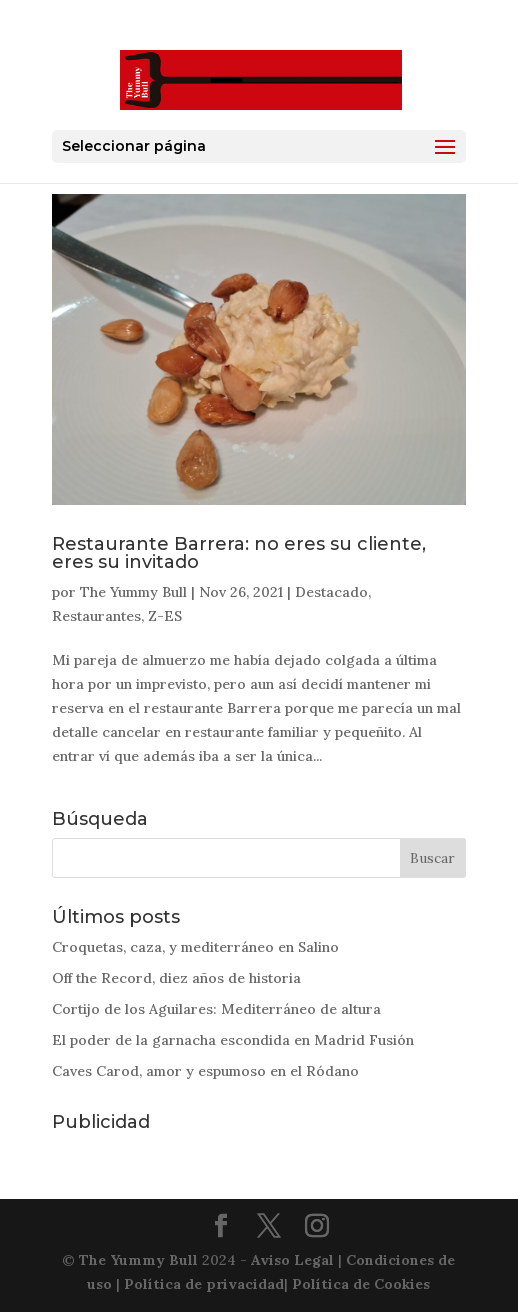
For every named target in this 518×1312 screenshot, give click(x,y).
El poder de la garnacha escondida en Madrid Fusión (233, 1040)
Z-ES (165, 616)
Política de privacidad (204, 1284)
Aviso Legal (292, 1260)
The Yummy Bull (133, 592)
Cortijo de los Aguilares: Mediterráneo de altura (216, 1009)
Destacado (331, 592)
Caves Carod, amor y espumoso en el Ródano (205, 1071)
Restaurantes (96, 616)
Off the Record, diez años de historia (176, 978)
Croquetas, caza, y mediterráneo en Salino (195, 947)
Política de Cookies (361, 1284)
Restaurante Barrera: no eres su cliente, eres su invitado (239, 553)
